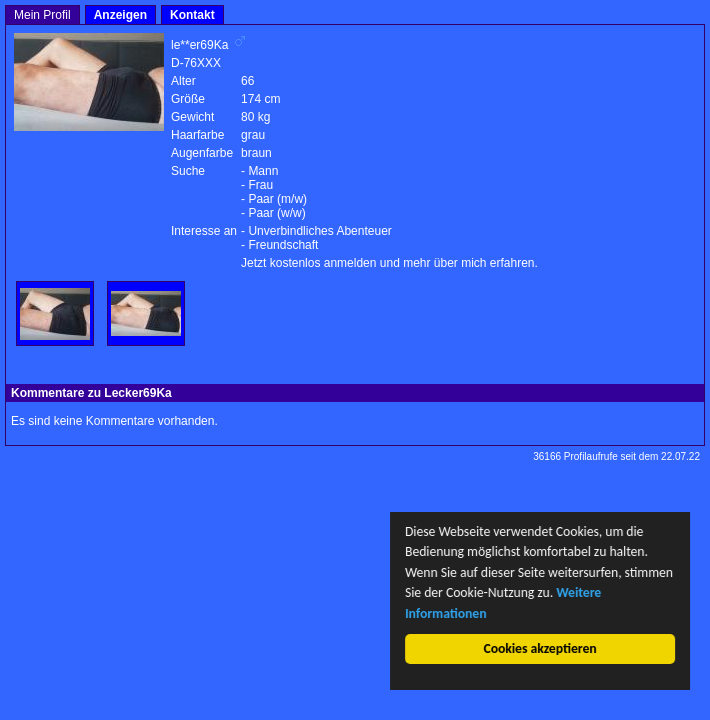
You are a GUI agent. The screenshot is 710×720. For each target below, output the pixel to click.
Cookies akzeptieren (540, 648)
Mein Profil (42, 15)
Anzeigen (120, 15)
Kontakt (192, 15)
